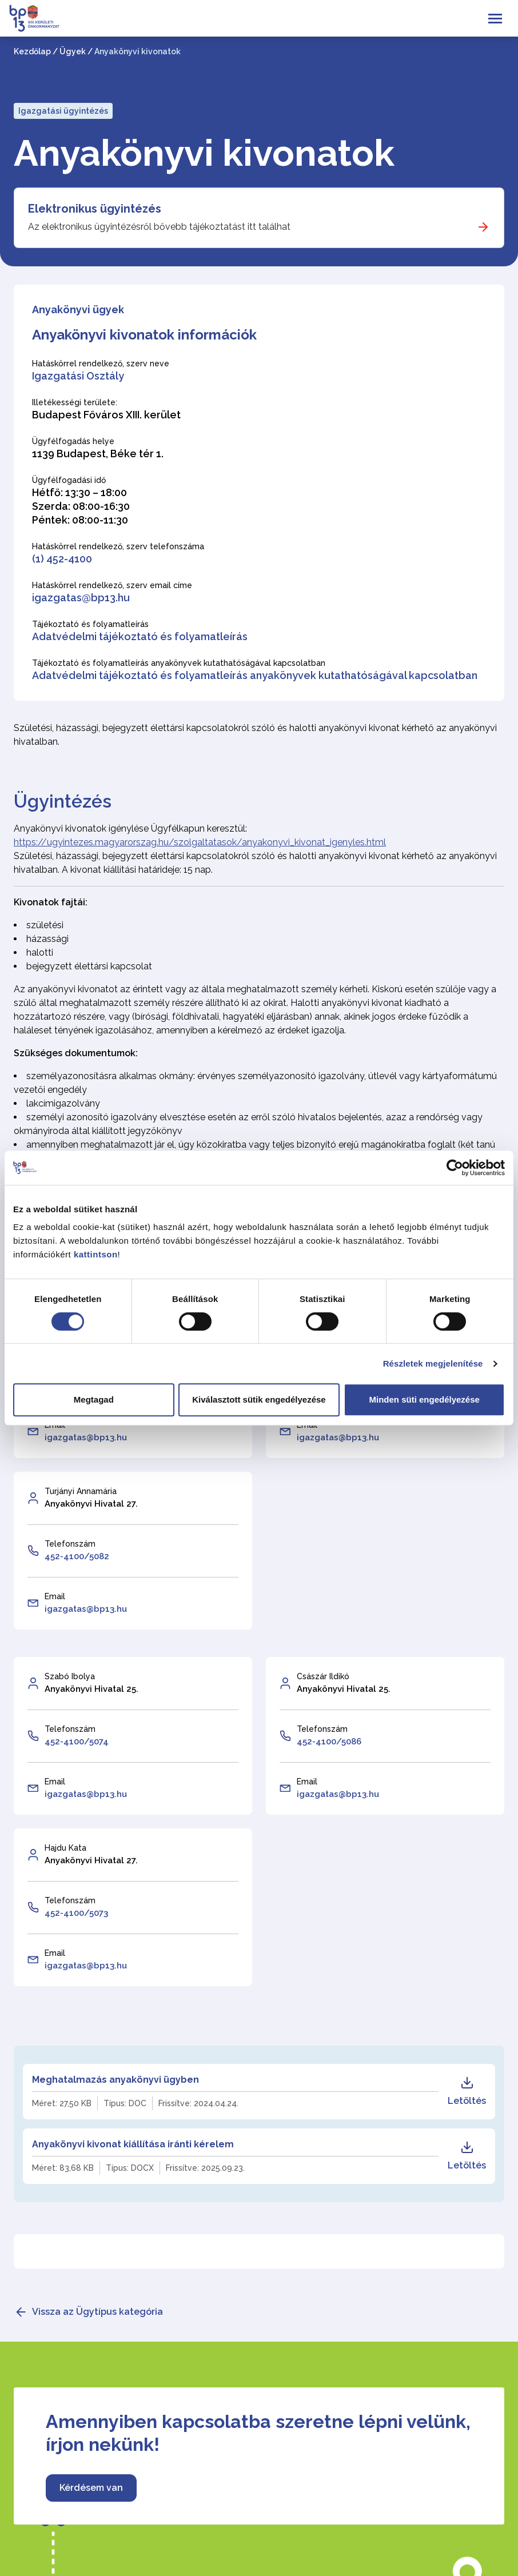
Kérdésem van (91, 2487)
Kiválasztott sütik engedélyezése (258, 1399)
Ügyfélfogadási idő (69, 480)
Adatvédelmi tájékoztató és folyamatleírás (140, 636)
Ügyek (72, 51)
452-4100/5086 (329, 1741)
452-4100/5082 (77, 1556)
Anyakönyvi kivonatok (204, 153)
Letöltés (467, 2091)
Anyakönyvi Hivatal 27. (91, 1504)
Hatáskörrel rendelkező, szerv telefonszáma (118, 546)
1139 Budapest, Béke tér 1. (98, 454)
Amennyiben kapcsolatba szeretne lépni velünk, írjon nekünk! (258, 2433)
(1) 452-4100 (62, 559)
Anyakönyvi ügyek (78, 309)
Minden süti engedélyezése (424, 1399)
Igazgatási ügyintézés (63, 110)
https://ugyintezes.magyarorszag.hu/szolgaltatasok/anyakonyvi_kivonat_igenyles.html (200, 842)
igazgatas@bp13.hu (81, 598)
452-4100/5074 (77, 1741)
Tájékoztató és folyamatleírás (90, 624)
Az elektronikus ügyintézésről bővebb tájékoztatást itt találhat (159, 226)
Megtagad (94, 1399)
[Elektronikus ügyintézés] (259, 217)
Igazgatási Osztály (78, 376)
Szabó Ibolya (70, 1676)
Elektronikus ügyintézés (94, 208)
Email (55, 1596)
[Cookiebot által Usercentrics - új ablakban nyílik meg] (455, 1167)
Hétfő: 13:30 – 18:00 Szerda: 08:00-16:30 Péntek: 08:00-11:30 (81, 506)
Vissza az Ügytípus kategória (97, 2311)
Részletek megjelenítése (433, 1363)
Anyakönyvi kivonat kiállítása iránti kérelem (133, 2144)
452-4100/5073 (76, 1913)
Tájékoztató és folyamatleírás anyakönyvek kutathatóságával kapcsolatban (178, 663)
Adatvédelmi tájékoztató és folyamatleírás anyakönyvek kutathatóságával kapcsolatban (254, 675)
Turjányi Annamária (81, 1491)
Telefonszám (70, 1543)
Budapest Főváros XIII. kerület (106, 415)
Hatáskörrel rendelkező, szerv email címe (112, 585)
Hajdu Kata (65, 1847)
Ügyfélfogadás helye (73, 441)
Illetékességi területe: (74, 402)
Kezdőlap (32, 51)
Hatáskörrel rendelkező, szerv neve (100, 363)
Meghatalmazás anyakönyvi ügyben (115, 2079)
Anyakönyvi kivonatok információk (144, 334)
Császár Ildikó (323, 1676)
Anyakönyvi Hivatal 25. (91, 1689)
